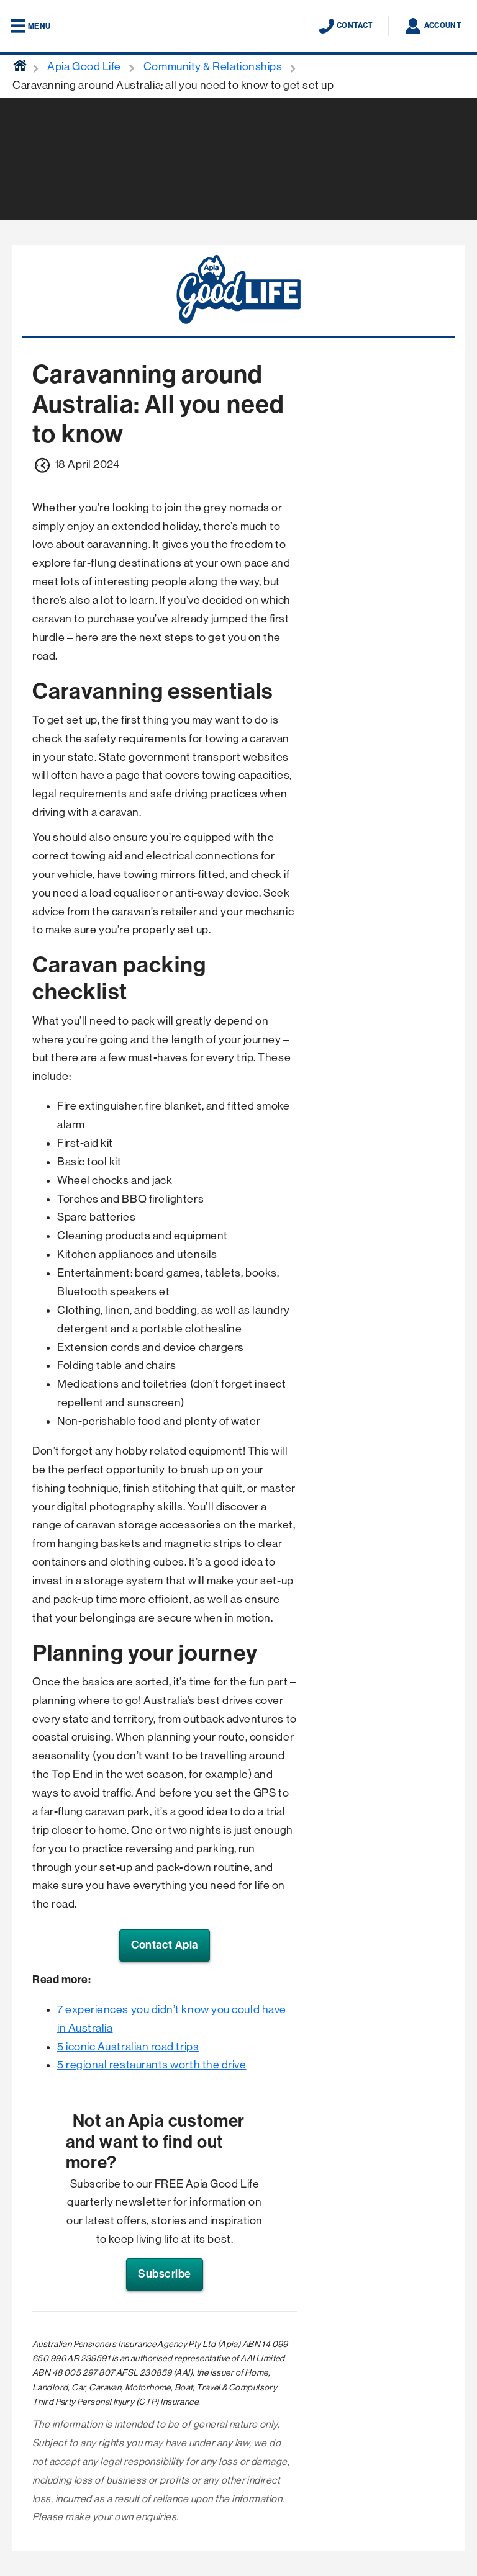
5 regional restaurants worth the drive (152, 2064)
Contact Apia (164, 1945)
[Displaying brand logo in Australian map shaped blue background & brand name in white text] (238, 27)
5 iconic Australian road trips (128, 2046)
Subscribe (164, 2274)
